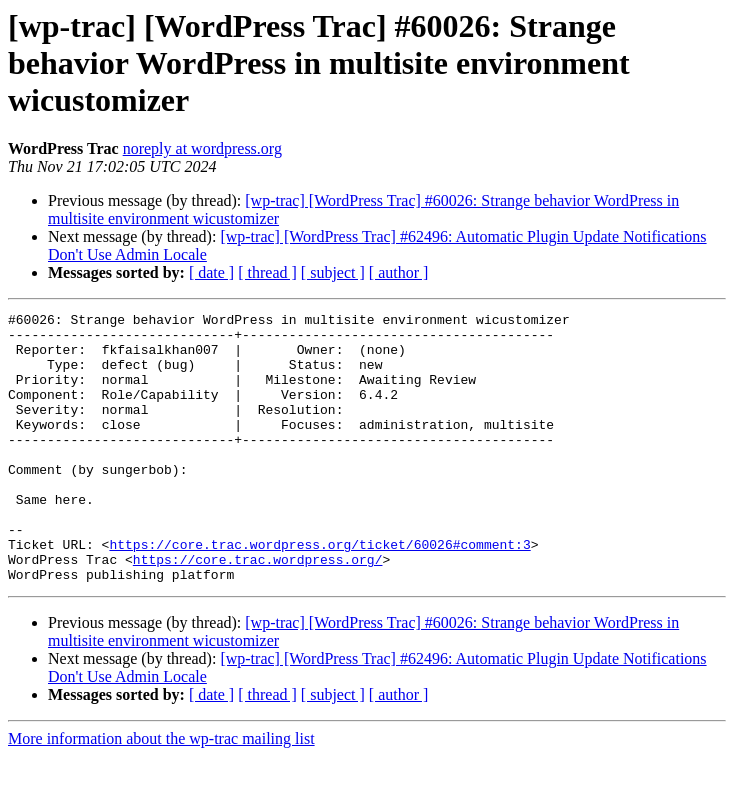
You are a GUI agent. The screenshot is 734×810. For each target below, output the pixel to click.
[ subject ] (333, 272)
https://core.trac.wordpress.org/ (258, 610)
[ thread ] (267, 272)
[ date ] (211, 272)
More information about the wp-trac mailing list (161, 792)
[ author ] (399, 272)
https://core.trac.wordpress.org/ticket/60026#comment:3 (319, 592)
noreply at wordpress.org (202, 148)
